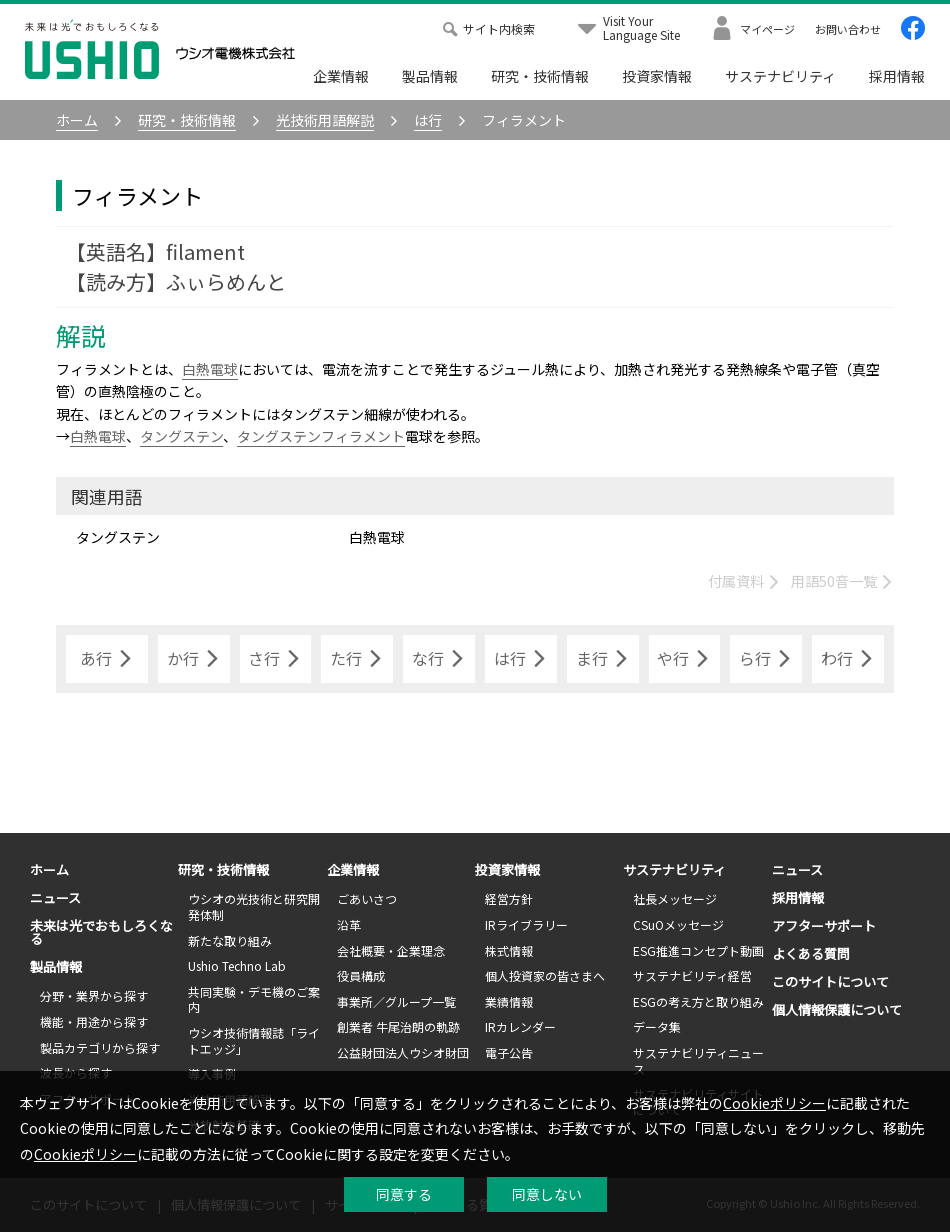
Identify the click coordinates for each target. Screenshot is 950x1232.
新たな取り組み (230, 940)
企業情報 (341, 76)
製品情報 (430, 76)
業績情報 (509, 1001)
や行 (684, 659)
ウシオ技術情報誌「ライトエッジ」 (254, 1040)
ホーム (49, 869)
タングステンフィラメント (321, 436)
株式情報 (509, 950)
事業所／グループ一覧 (396, 1001)
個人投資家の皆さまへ (545, 975)
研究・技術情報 (540, 76)
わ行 (848, 659)
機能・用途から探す (94, 1021)
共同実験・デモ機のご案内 (254, 999)
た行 (357, 659)
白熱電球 (210, 369)
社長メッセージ (675, 898)
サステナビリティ (780, 76)
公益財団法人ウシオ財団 (403, 1052)
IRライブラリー (526, 924)
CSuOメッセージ (678, 924)
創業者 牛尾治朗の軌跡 (398, 1026)
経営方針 (509, 898)
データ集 (657, 1026)
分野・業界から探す (94, 995)
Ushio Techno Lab (237, 965)
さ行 (275, 659)
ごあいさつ (367, 898)
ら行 (766, 659)
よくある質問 (811, 953)
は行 (521, 659)
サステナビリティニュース (698, 1060)
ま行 (603, 659)
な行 (439, 659)
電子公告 (509, 1052)
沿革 (349, 924)
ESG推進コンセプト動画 (698, 950)
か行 (194, 659)
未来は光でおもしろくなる (101, 932)
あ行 (107, 659)
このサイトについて (830, 981)
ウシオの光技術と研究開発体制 (254, 906)
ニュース (55, 897)
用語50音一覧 (842, 581)
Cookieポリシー (774, 1103)
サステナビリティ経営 (692, 975)
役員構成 (361, 975)
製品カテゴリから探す (100, 1047)
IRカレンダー (520, 1026)
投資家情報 (657, 76)
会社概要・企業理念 (391, 950)
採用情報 (897, 76)
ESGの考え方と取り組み (698, 1001)
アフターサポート (824, 925)
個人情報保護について (837, 1009)
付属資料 (744, 581)
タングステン (181, 436)
